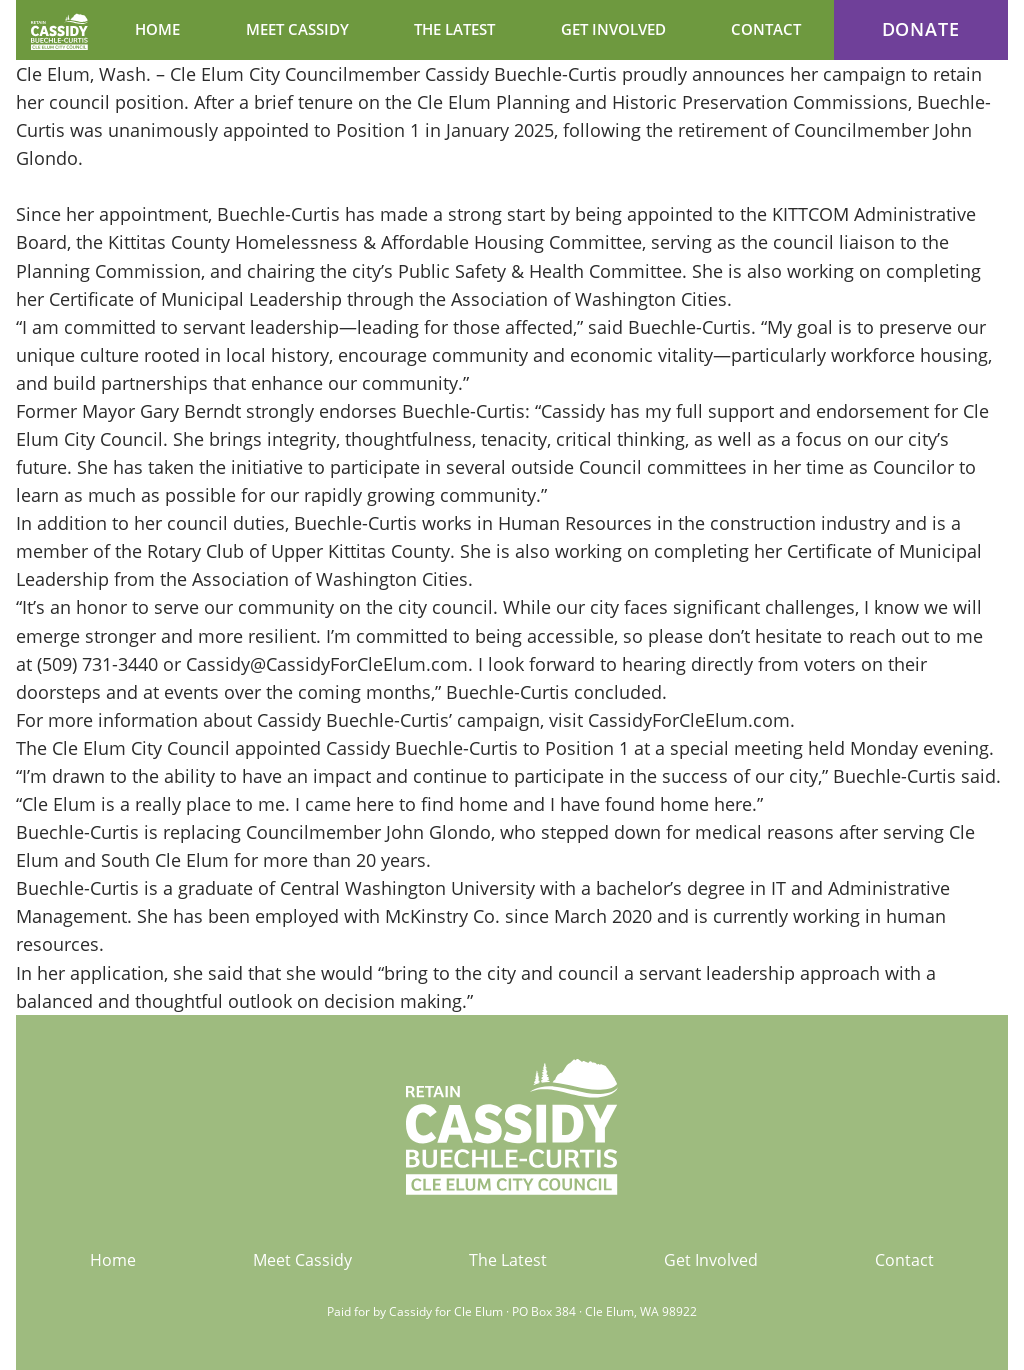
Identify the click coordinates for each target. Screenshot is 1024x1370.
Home (113, 1260)
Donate (921, 29)
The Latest (508, 1260)
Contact (904, 1260)
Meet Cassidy (302, 1260)
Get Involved (711, 1260)
